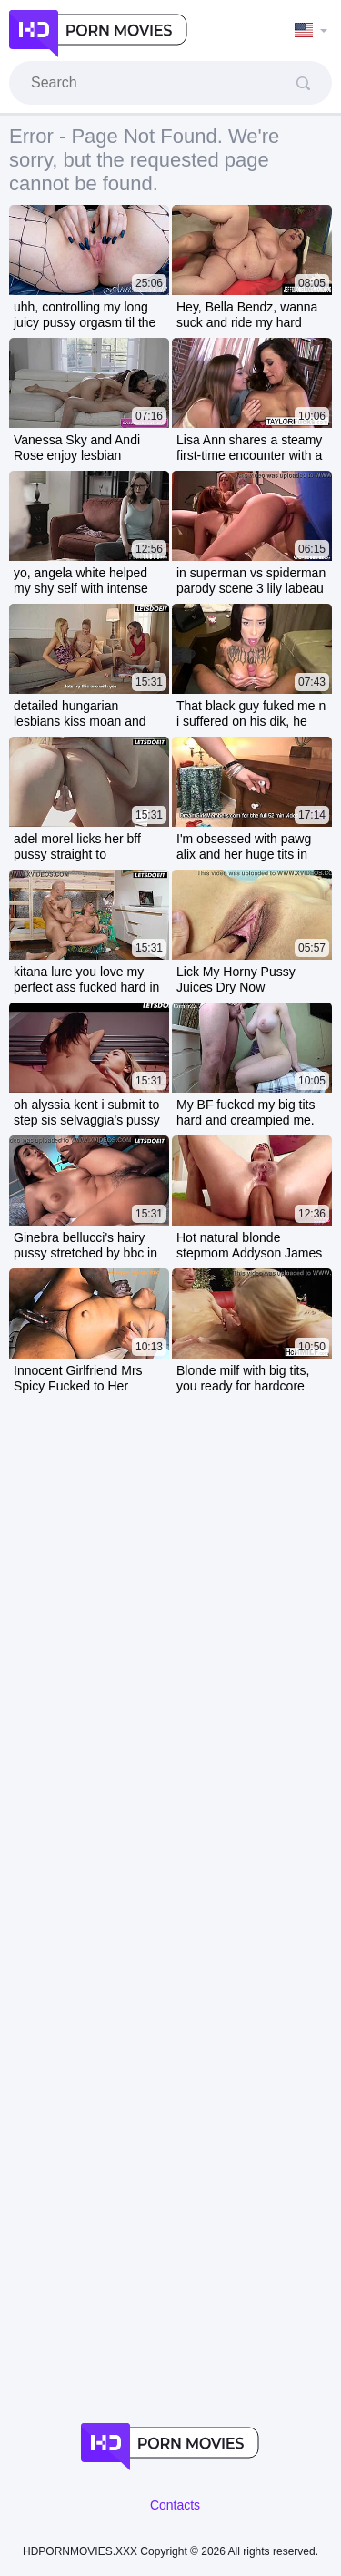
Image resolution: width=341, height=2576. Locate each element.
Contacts (175, 2505)
